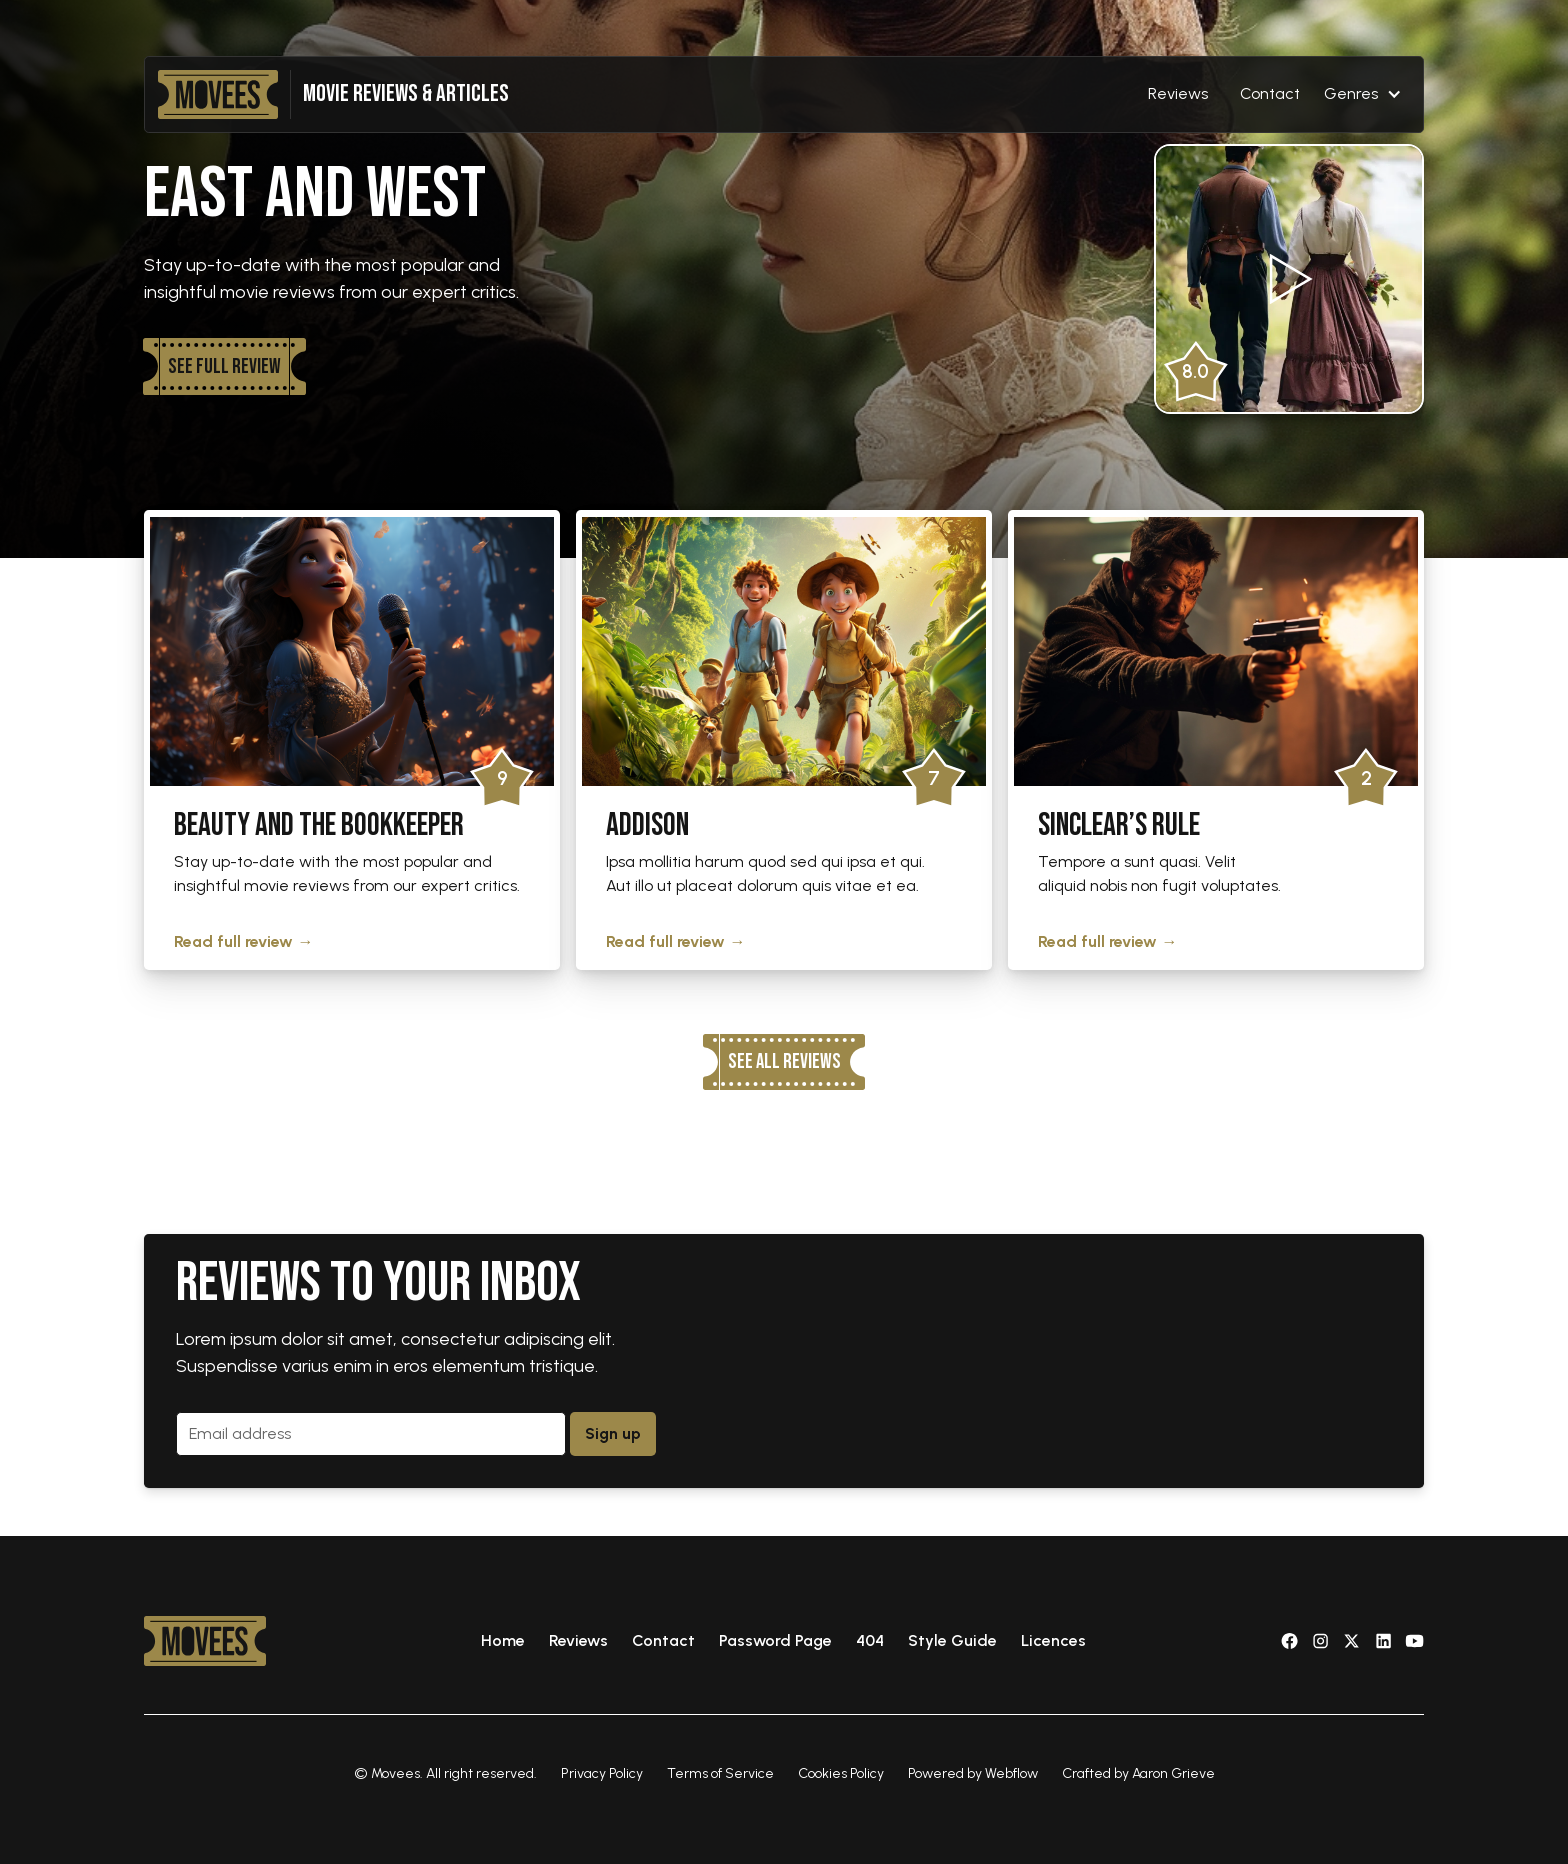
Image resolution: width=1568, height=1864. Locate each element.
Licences (1053, 1640)
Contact (1270, 93)
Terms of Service (720, 1773)
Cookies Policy (841, 1773)
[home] (218, 94)
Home (503, 1640)
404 (870, 1640)
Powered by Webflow (973, 1773)
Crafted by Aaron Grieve (1138, 1773)
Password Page (775, 1640)
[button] (1363, 94)
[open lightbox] (1289, 279)
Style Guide (952, 1640)
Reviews (1178, 93)
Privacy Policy (602, 1773)
